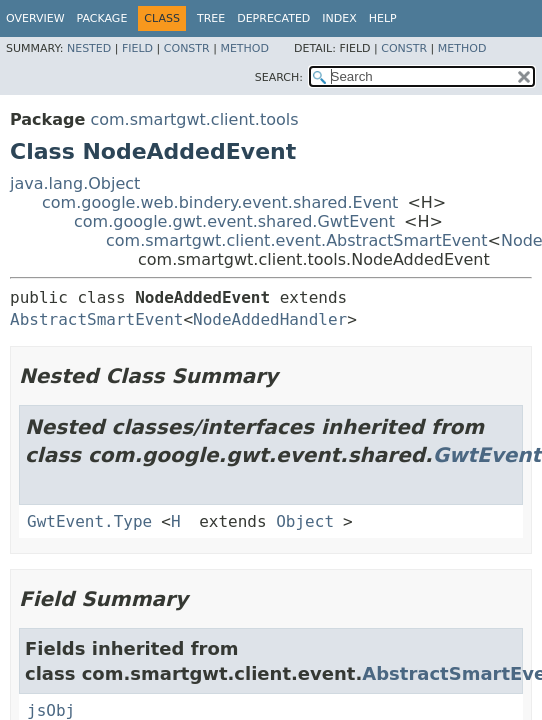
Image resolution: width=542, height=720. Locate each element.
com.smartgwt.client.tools (194, 119)
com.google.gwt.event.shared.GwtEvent (234, 221)
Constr (187, 48)
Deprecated (273, 18)
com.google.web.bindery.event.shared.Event (220, 202)
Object (305, 521)
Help (383, 18)
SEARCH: (279, 77)
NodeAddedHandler (270, 319)
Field (137, 48)
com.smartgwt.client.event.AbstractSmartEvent (297, 240)
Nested (89, 48)
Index (339, 18)
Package (102, 18)
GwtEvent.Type (89, 521)
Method (244, 48)
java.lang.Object (75, 183)
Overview (35, 18)
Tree (211, 18)
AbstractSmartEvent (96, 319)
